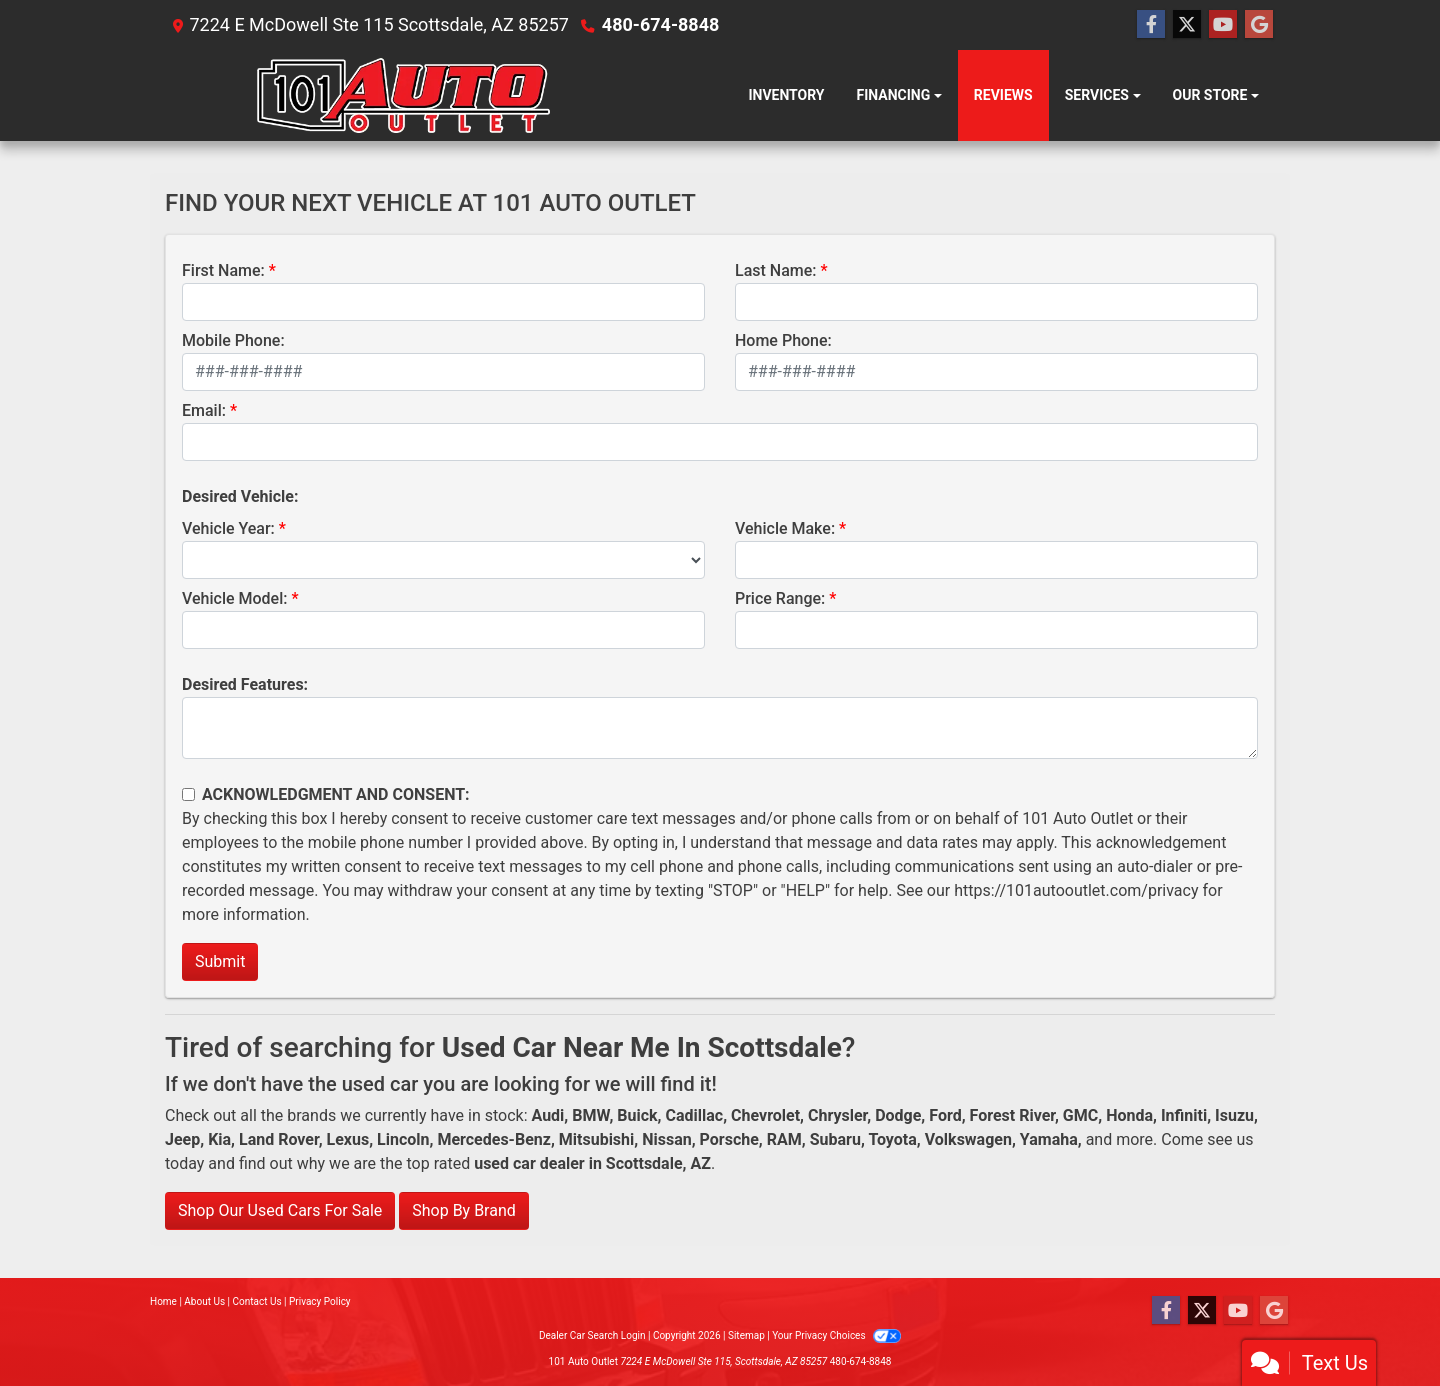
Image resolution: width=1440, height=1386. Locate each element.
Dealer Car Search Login (592, 1335)
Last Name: (776, 270)
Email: (204, 410)
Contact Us (257, 1301)
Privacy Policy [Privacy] (320, 1301)
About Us (204, 1301)
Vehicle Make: (785, 528)
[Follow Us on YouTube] (1223, 25)
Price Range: (780, 598)
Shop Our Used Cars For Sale (280, 1210)
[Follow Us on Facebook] (1151, 25)
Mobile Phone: (233, 340)
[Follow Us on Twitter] (1187, 25)
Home (163, 1301)
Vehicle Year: (228, 528)
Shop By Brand (464, 1210)
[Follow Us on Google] (1259, 25)
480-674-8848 (660, 24)
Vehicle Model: (234, 598)
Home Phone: (783, 340)
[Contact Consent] (188, 794)
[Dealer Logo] (417, 95)
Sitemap (746, 1335)
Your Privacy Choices (836, 1335)
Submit (220, 961)
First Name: (223, 270)
